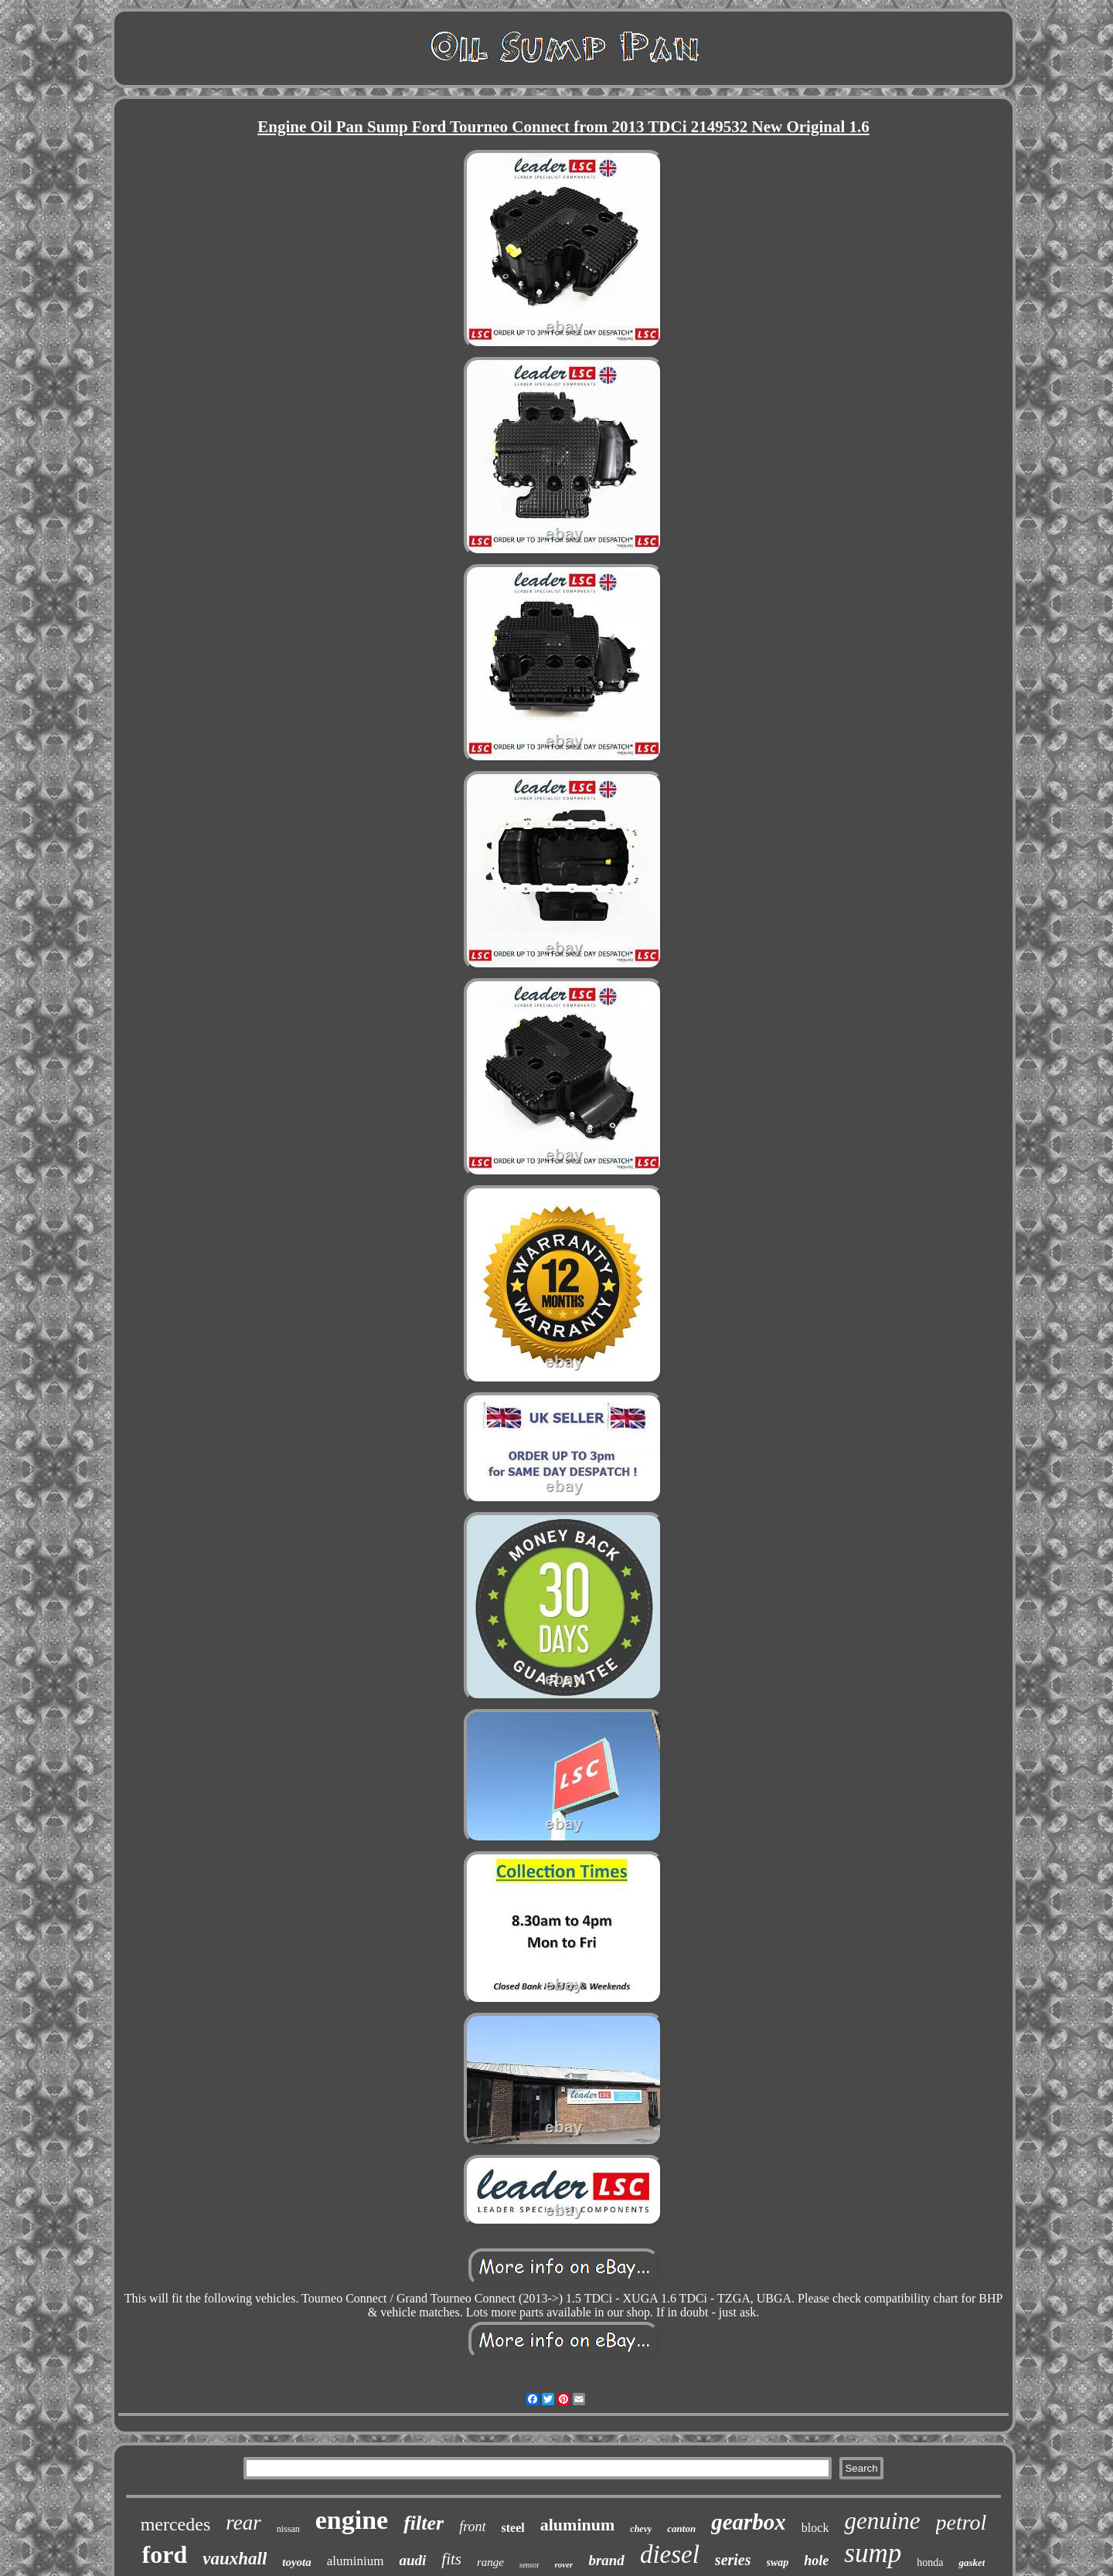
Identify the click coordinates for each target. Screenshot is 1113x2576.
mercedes (176, 2524)
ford (165, 2554)
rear (243, 2522)
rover (564, 2564)
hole (816, 2560)
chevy (641, 2528)
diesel (669, 2554)
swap (778, 2562)
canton (681, 2528)
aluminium (355, 2561)
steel (513, 2527)
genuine (882, 2520)
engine (351, 2520)
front (472, 2526)
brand (606, 2560)
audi (412, 2560)
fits (451, 2559)
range (490, 2562)
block (815, 2527)
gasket (971, 2562)
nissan (288, 2528)
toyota (296, 2562)
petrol (961, 2522)
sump (872, 2553)
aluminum (577, 2524)
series (733, 2559)
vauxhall (235, 2558)
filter (423, 2523)
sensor (529, 2565)
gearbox (748, 2522)
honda (930, 2562)
